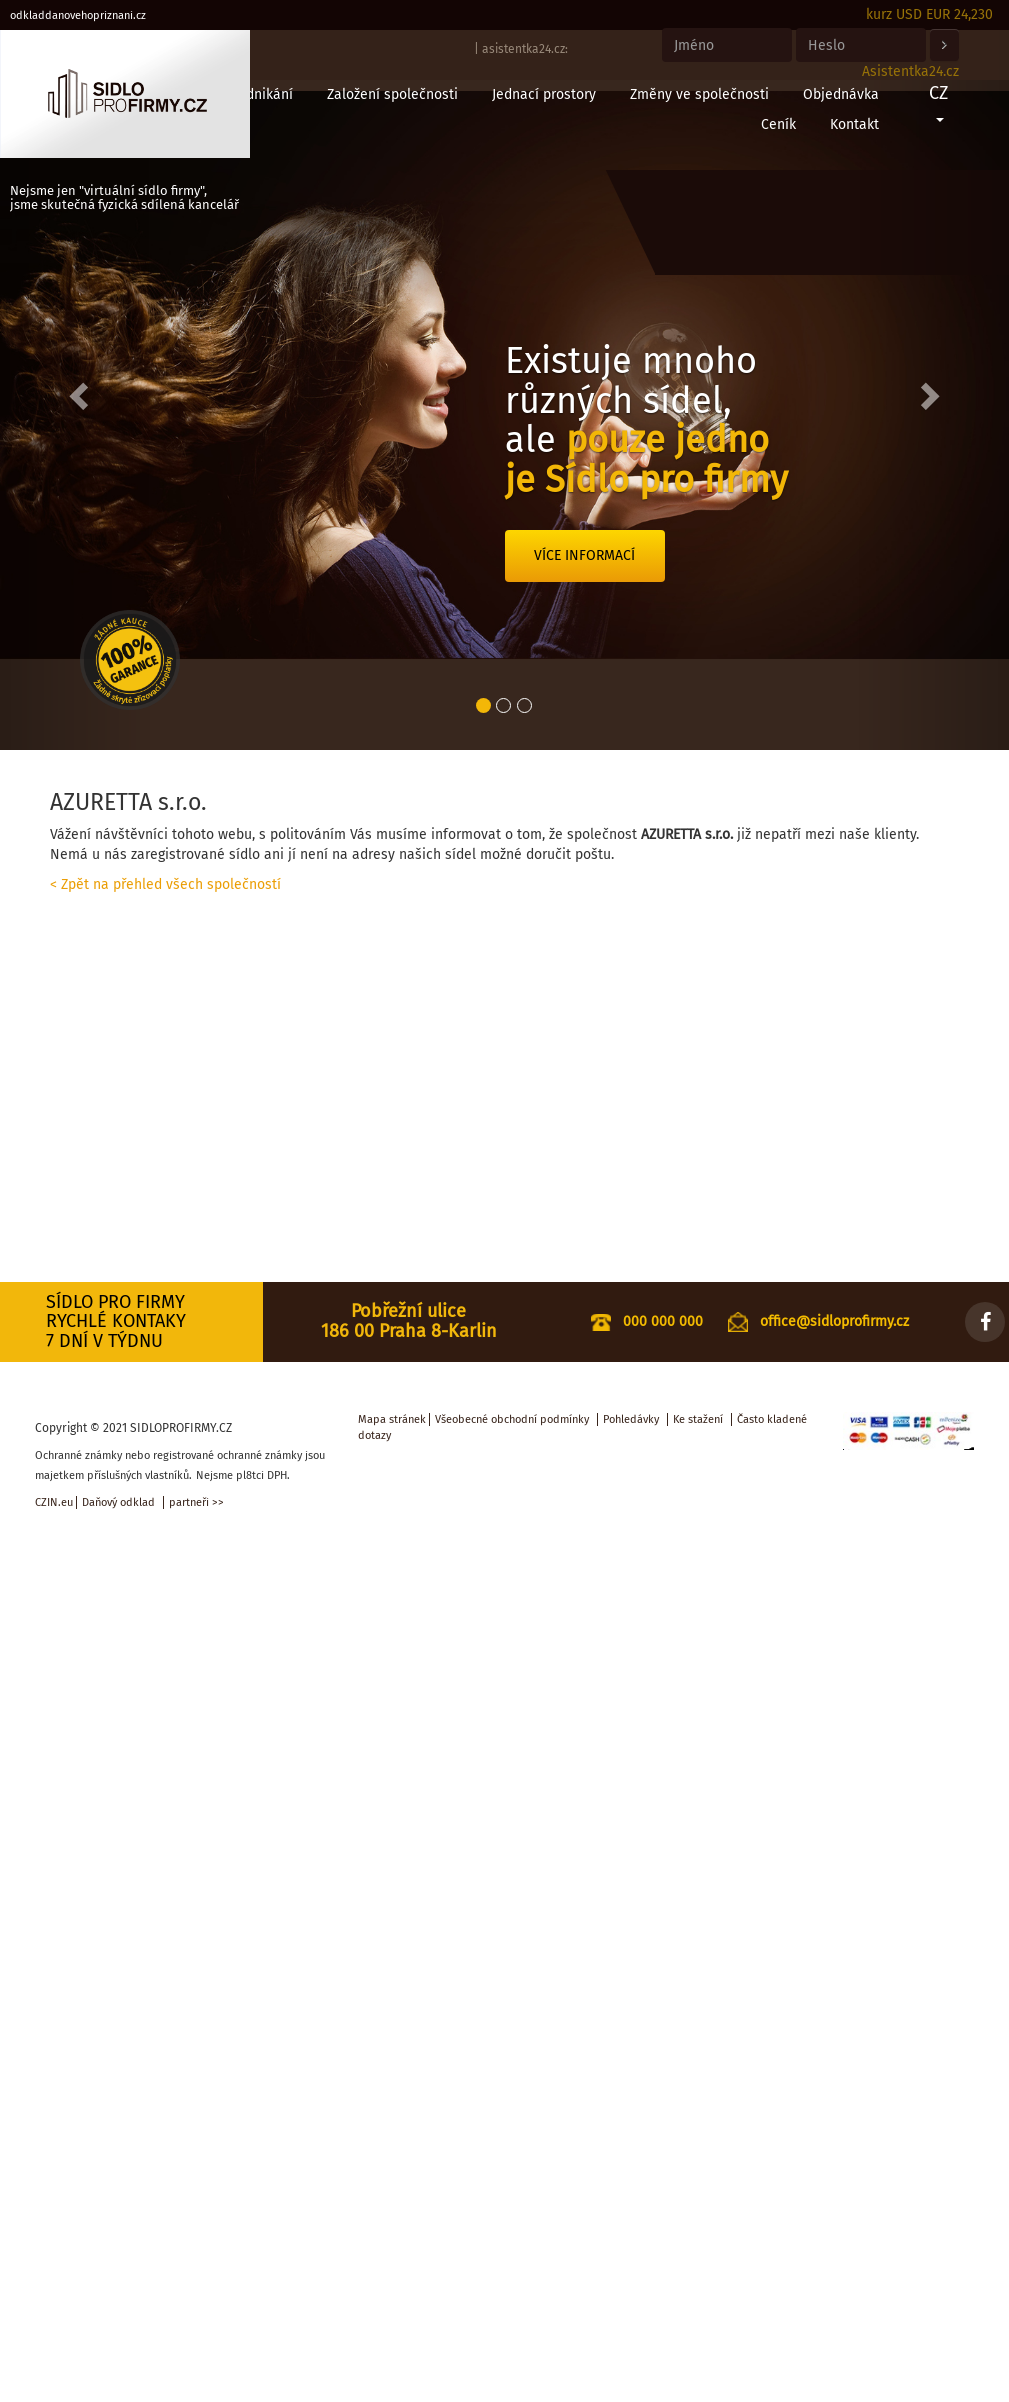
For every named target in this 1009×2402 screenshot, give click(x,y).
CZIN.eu (54, 1502)
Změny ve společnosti (699, 94)
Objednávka (841, 94)
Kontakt (854, 124)
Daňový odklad (118, 1502)
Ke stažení (698, 1419)
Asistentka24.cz (910, 71)
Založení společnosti (392, 94)
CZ (938, 102)
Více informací (584, 555)
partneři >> (196, 1502)
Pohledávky (631, 1419)
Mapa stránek (392, 1419)
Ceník (778, 124)
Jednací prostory (544, 94)
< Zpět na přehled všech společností (165, 884)
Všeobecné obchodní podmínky (512, 1419)
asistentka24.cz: (525, 49)
